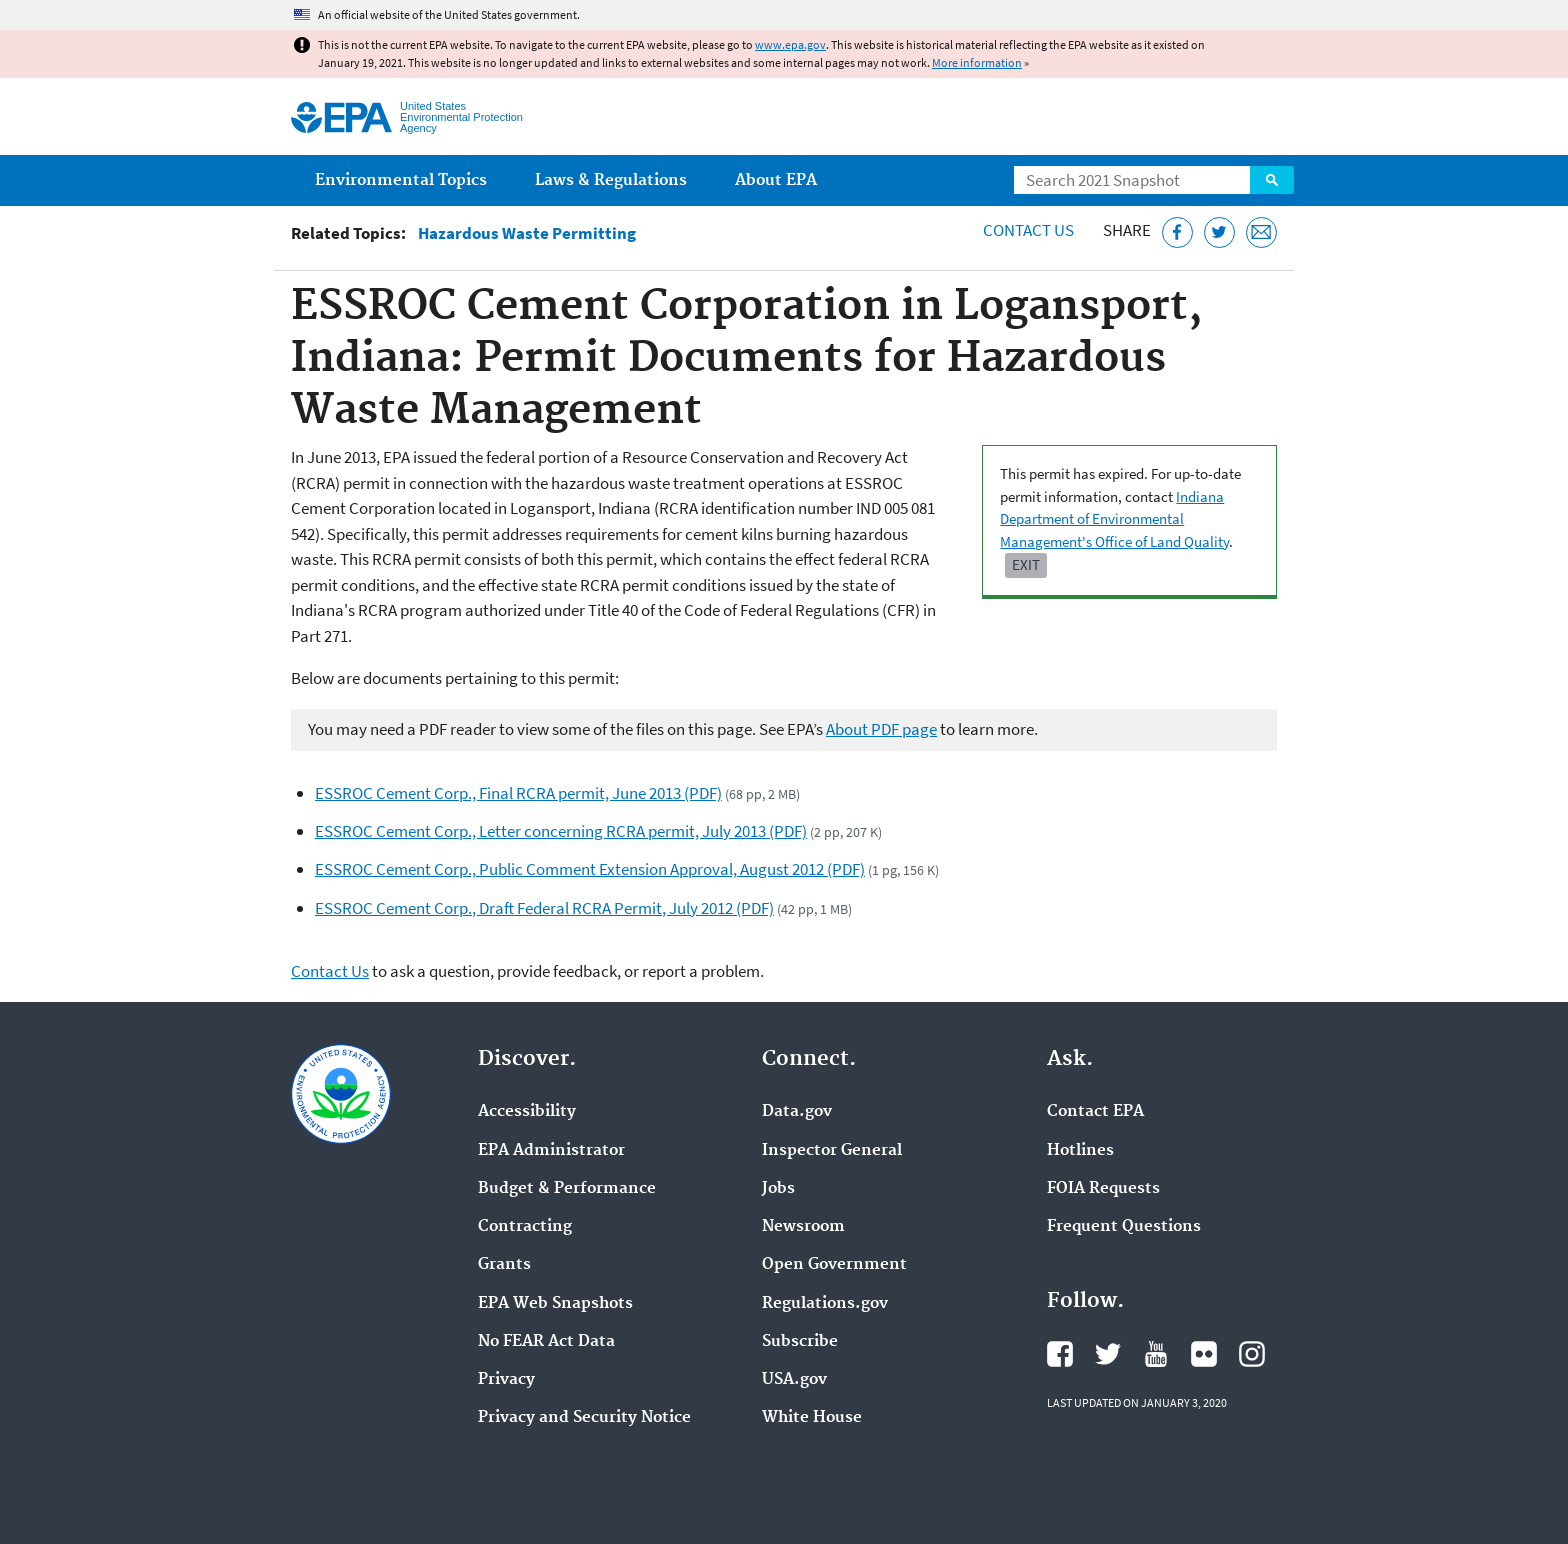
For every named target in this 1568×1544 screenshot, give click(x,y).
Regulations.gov (825, 1304)
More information (977, 62)
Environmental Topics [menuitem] (401, 180)
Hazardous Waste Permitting (527, 233)
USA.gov (794, 1380)
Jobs (778, 1189)
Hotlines (1080, 1151)
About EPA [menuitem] (776, 180)
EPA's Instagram (1252, 1354)
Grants (504, 1265)
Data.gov (797, 1112)
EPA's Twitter (1108, 1354)
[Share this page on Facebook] (1177, 232)
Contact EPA (1095, 1112)
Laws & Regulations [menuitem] (611, 180)
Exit (1026, 564)
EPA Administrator (551, 1151)
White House (812, 1418)
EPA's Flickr (1204, 1354)
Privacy (506, 1380)
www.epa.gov (790, 44)
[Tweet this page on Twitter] (1219, 232)
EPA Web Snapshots (555, 1304)
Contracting (525, 1227)
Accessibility (527, 1112)
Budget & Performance (567, 1189)
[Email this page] (1261, 232)
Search (1272, 180)
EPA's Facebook (1060, 1354)
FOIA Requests (1103, 1189)
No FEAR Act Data (546, 1342)
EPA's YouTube (1156, 1354)
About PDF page (881, 729)
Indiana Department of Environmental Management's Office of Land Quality (1114, 519)
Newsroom (803, 1227)
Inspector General (832, 1151)
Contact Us (1028, 230)
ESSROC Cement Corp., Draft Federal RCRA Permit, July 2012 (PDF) (544, 908)
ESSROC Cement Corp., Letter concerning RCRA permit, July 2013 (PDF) (561, 831)
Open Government (834, 1265)
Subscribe (800, 1342)
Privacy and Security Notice (584, 1418)
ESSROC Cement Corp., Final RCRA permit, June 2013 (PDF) (518, 793)
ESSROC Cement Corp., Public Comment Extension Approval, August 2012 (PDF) (590, 869)
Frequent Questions (1124, 1227)
